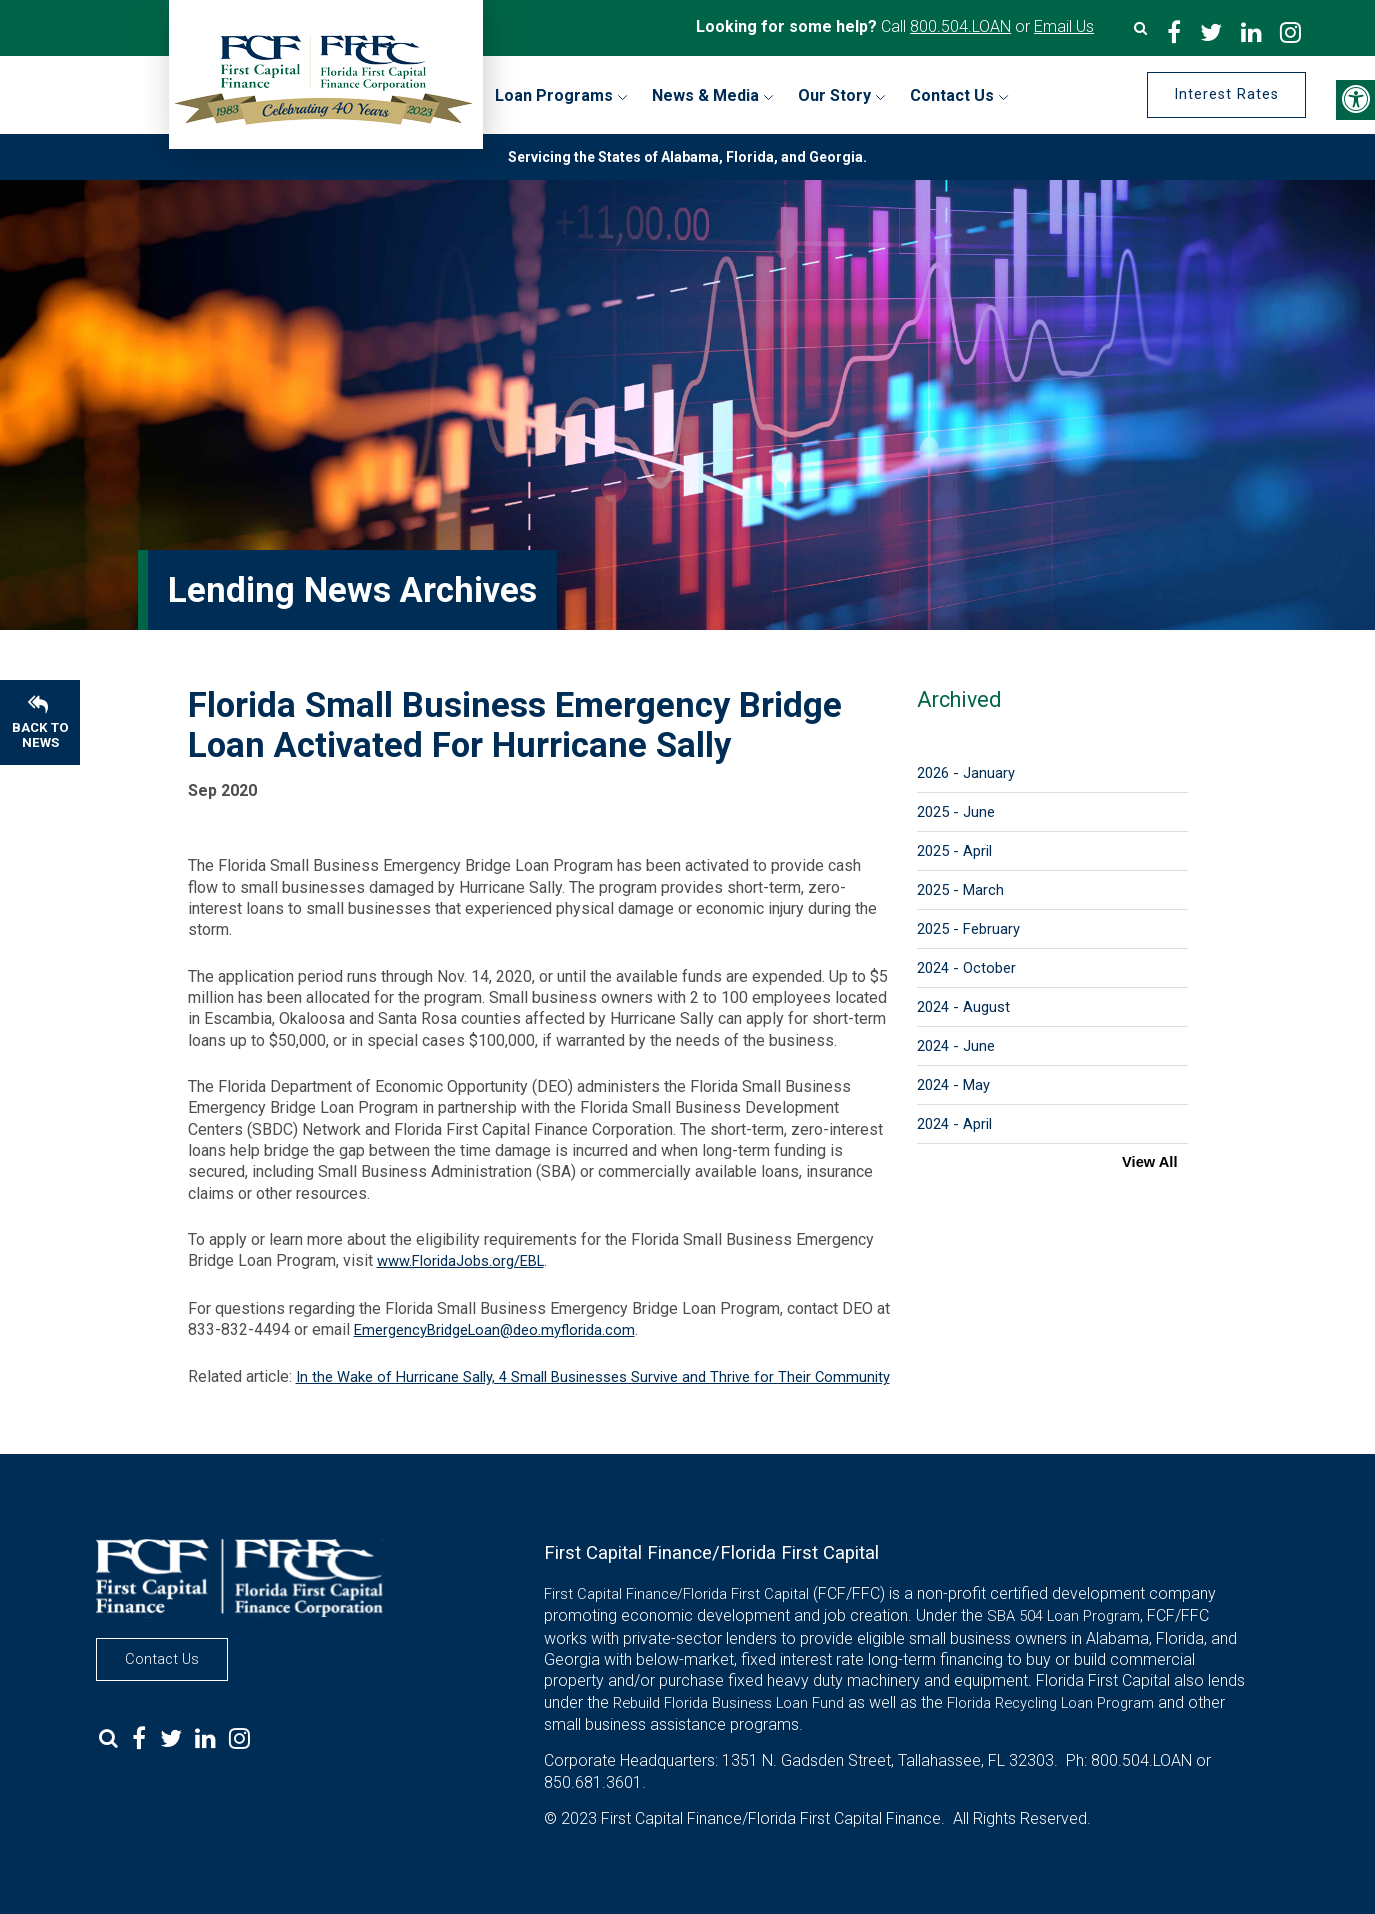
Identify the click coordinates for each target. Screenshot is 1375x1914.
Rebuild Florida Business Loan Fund (728, 1703)
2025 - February (968, 929)
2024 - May (953, 1085)
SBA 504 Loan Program (1063, 1616)
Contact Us (162, 1659)
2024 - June (956, 1046)
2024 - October (966, 968)
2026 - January (966, 773)
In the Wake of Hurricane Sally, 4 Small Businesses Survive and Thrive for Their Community (593, 1377)
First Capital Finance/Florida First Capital (676, 1594)
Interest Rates (1223, 95)
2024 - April (954, 1124)
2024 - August (963, 1007)
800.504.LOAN (960, 26)
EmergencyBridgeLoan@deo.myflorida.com (494, 1330)
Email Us (1064, 26)
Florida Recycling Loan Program (1050, 1703)
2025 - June (956, 812)
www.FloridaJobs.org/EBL (460, 1261)
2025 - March (960, 890)
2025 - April (954, 851)
